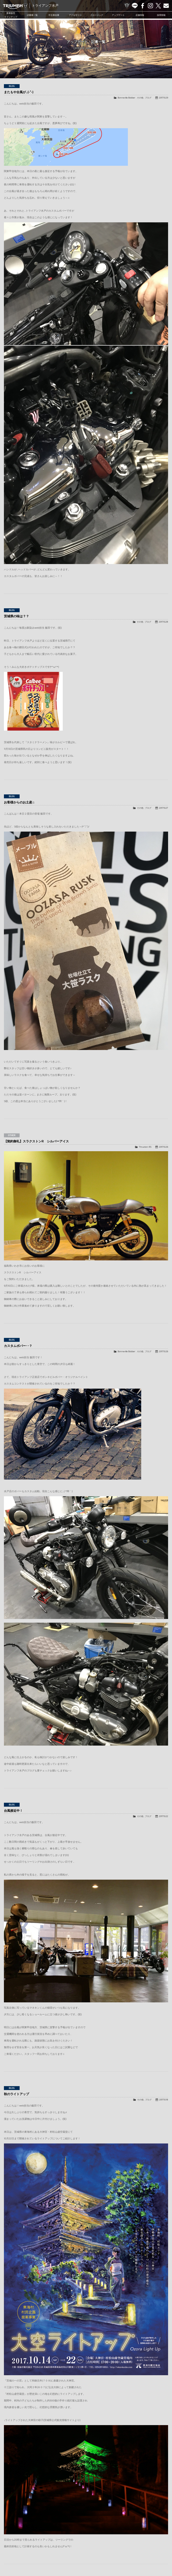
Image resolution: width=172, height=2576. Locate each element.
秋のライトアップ (16, 2094)
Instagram (150, 6)
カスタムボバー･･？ (18, 1346)
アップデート (118, 15)
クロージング (96, 15)
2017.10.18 (163, 2099)
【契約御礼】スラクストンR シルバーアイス (36, 1141)
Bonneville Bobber (126, 97)
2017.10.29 (163, 97)
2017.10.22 (163, 1816)
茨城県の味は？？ (16, 616)
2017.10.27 (163, 808)
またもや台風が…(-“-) (18, 92)
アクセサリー (75, 15)
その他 (140, 97)
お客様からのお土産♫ (19, 802)
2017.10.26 (163, 1147)
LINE (135, 6)
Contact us (166, 6)
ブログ (148, 97)
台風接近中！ (13, 1811)
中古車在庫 (53, 15)
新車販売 (10, 15)
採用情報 (161, 15)
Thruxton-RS (145, 1147)
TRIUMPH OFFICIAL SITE (127, 6)
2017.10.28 (163, 621)
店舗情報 (140, 15)
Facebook (143, 6)
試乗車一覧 (32, 15)
